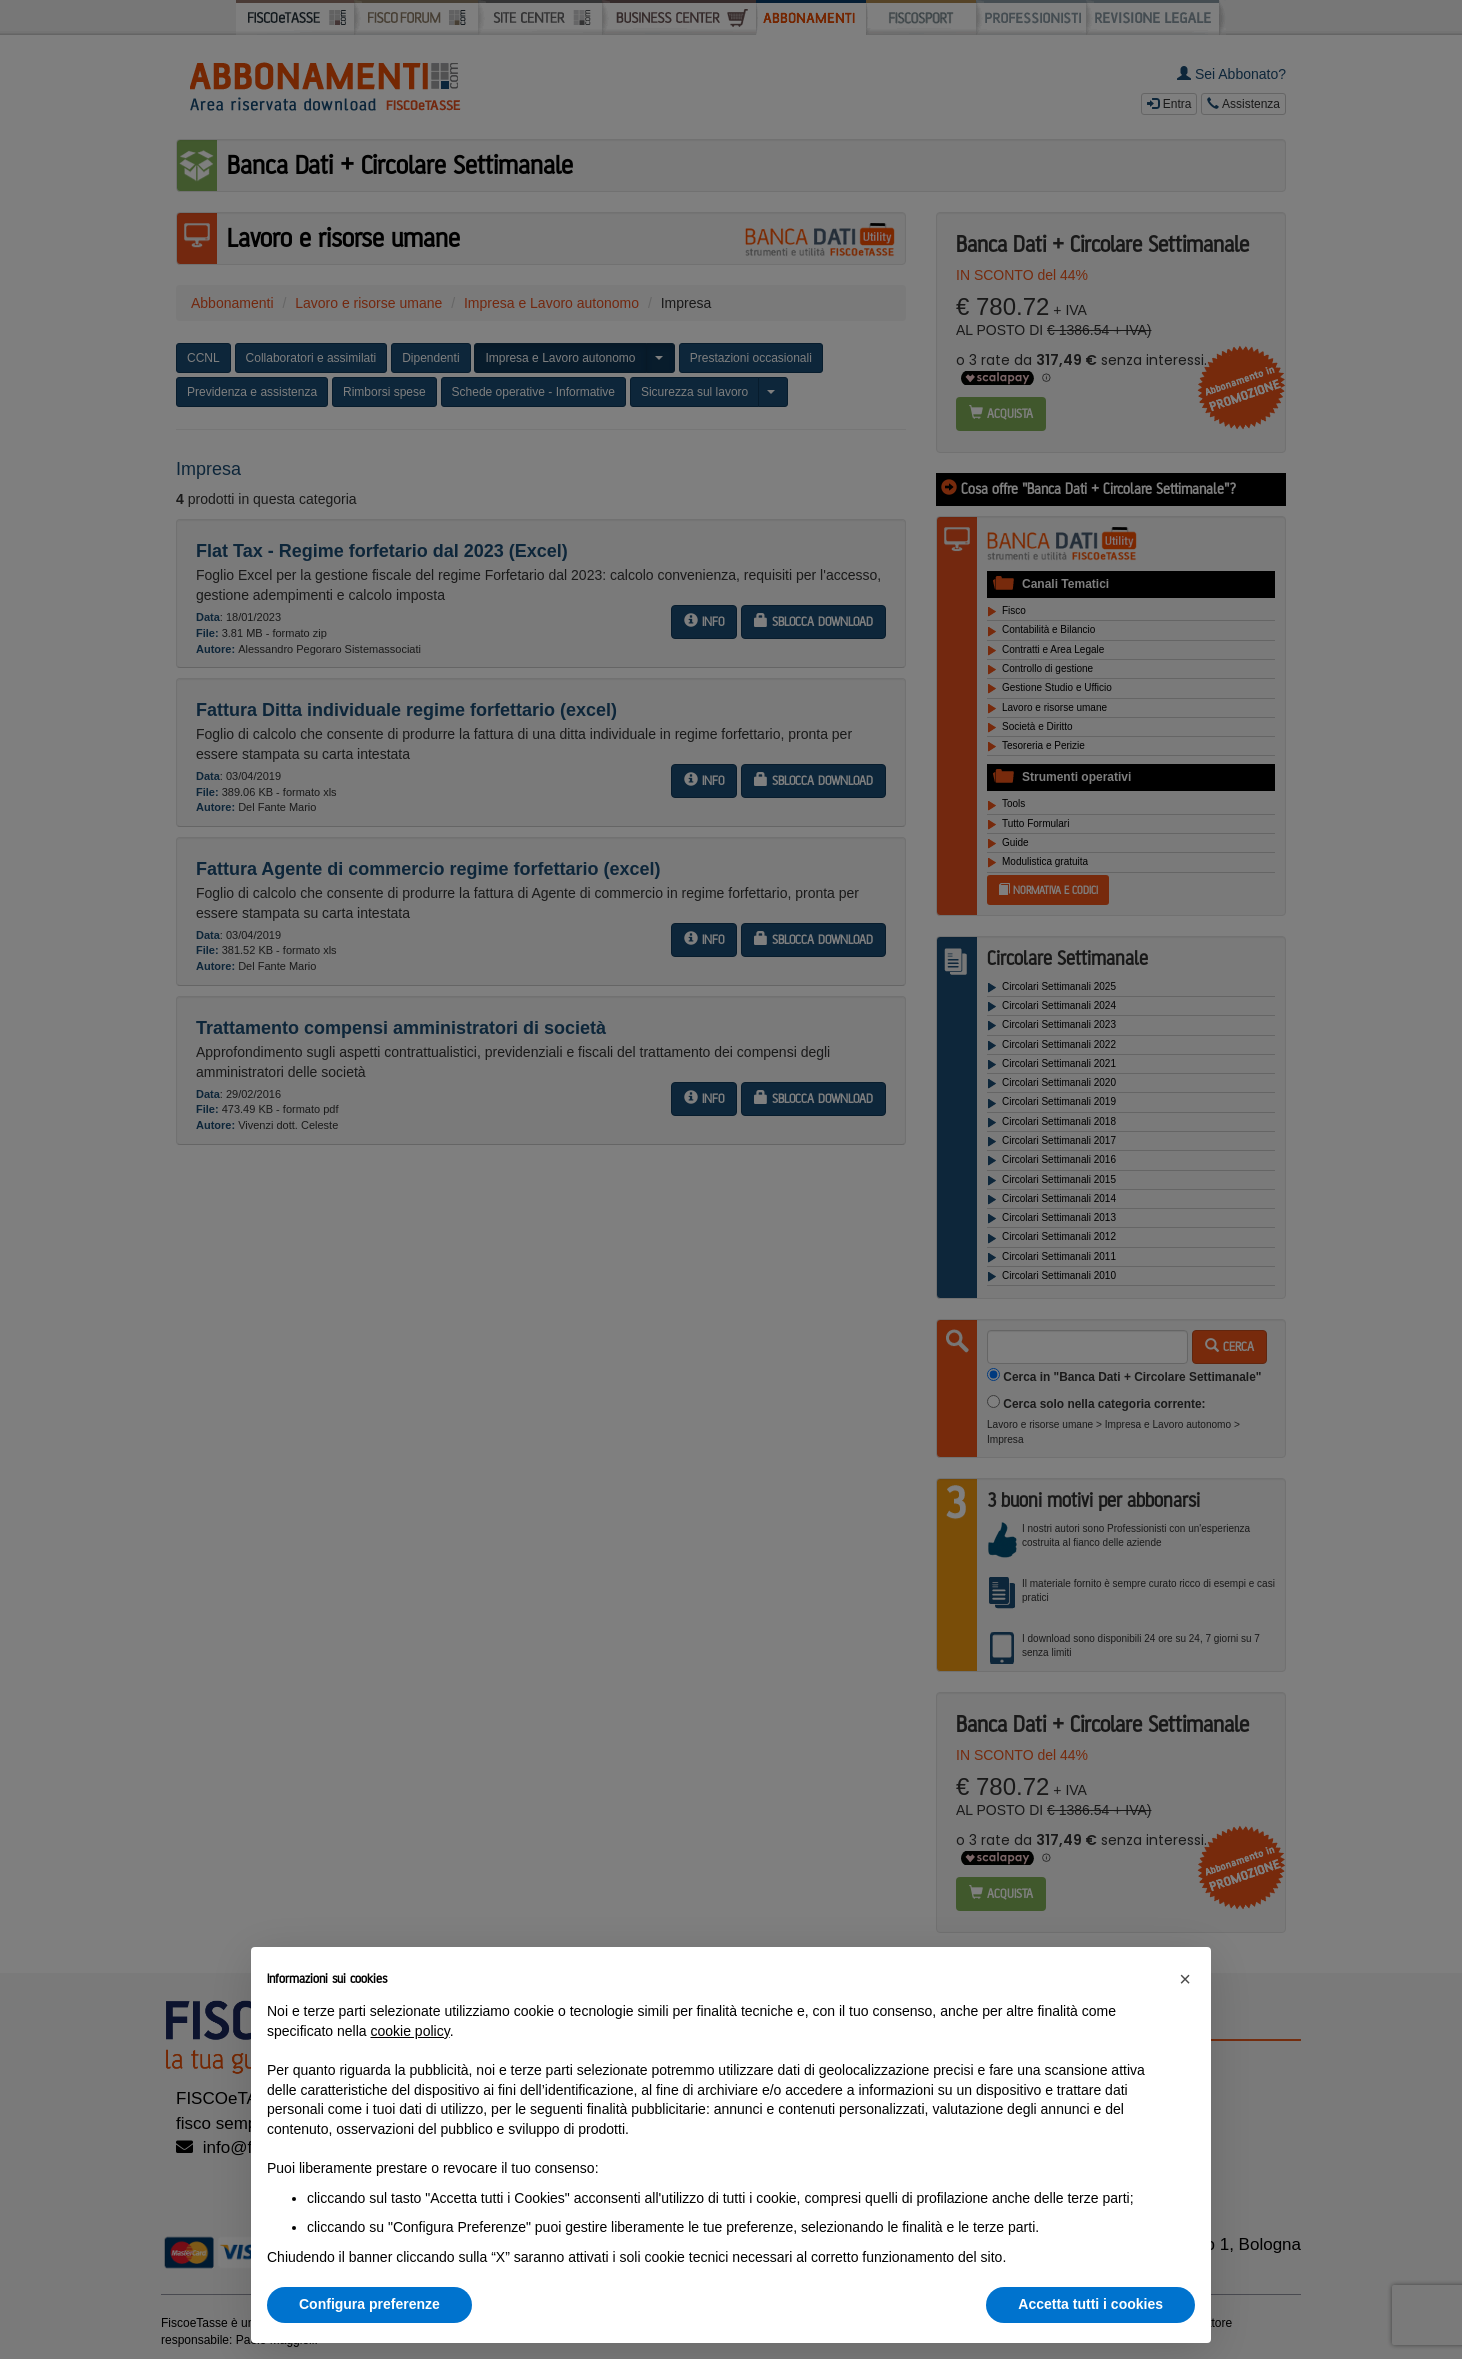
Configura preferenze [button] (369, 2304)
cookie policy (410, 2031)
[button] (1185, 1979)
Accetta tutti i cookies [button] (1090, 2304)
